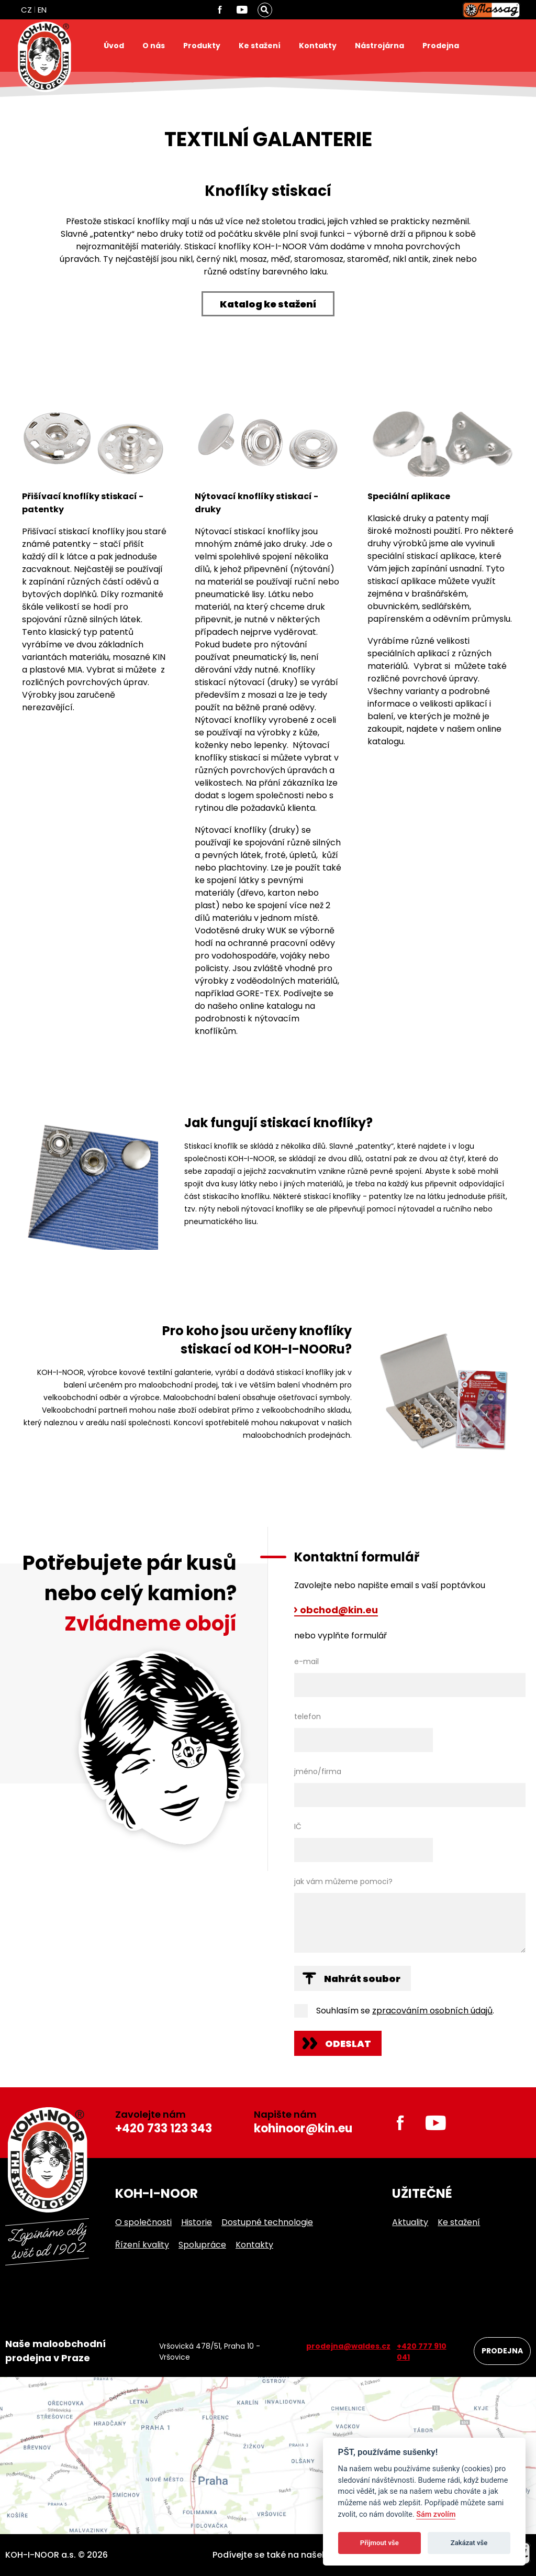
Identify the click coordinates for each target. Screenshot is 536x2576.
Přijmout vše (379, 2543)
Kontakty (318, 45)
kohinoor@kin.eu (303, 2128)
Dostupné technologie (267, 2222)
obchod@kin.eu (339, 1610)
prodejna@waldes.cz (348, 2346)
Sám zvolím (435, 2514)
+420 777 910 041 (421, 2351)
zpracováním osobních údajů (432, 2011)
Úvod (114, 45)
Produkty (201, 45)
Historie (196, 2222)
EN (42, 9)
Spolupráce (202, 2245)
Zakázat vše (469, 2543)
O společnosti (143, 2222)
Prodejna (440, 45)
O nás (153, 45)
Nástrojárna (379, 45)
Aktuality (410, 2222)
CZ (26, 9)
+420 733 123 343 (163, 2128)
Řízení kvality (142, 2245)
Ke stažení (260, 45)
